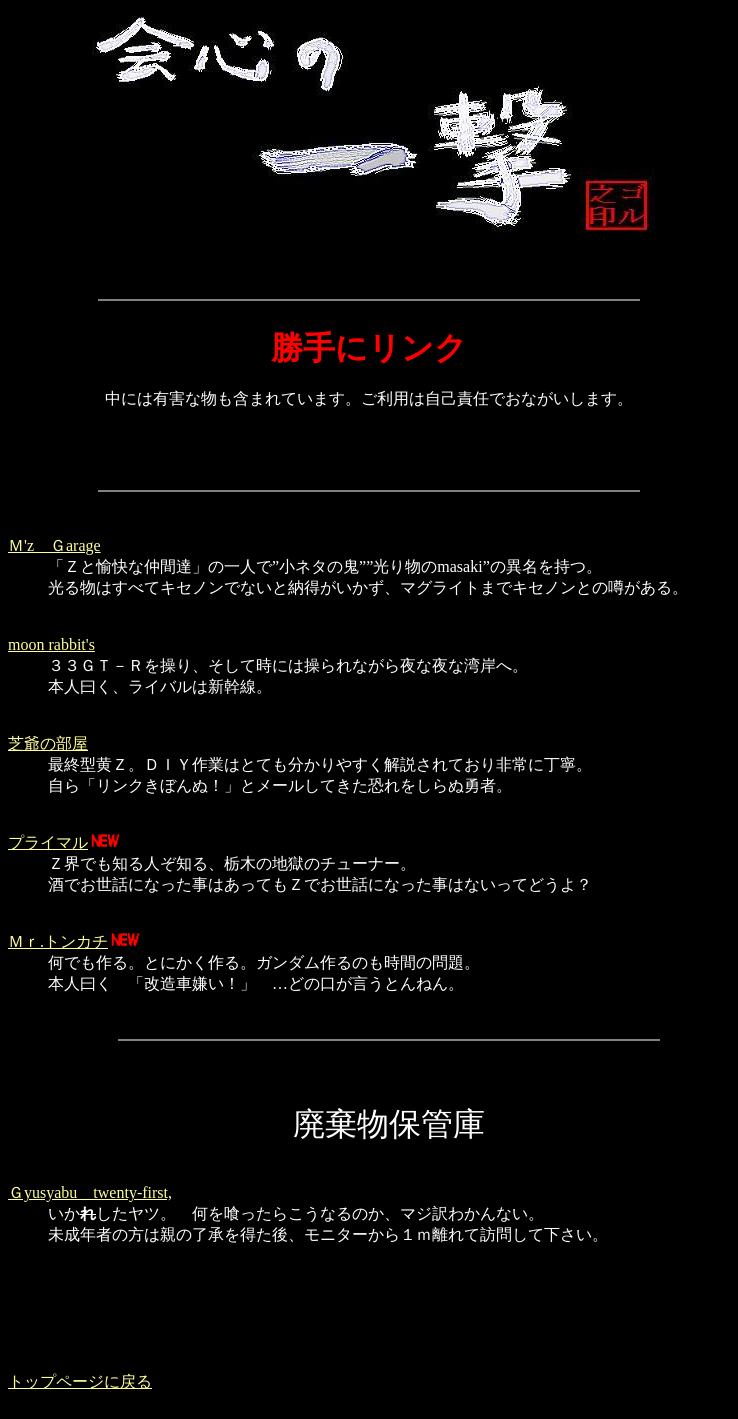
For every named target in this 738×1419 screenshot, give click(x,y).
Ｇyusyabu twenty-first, (90, 1192)
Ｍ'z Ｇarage (54, 545)
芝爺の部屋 (48, 743)
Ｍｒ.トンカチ (58, 941)
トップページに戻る (80, 1381)
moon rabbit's (51, 644)
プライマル (48, 842)
